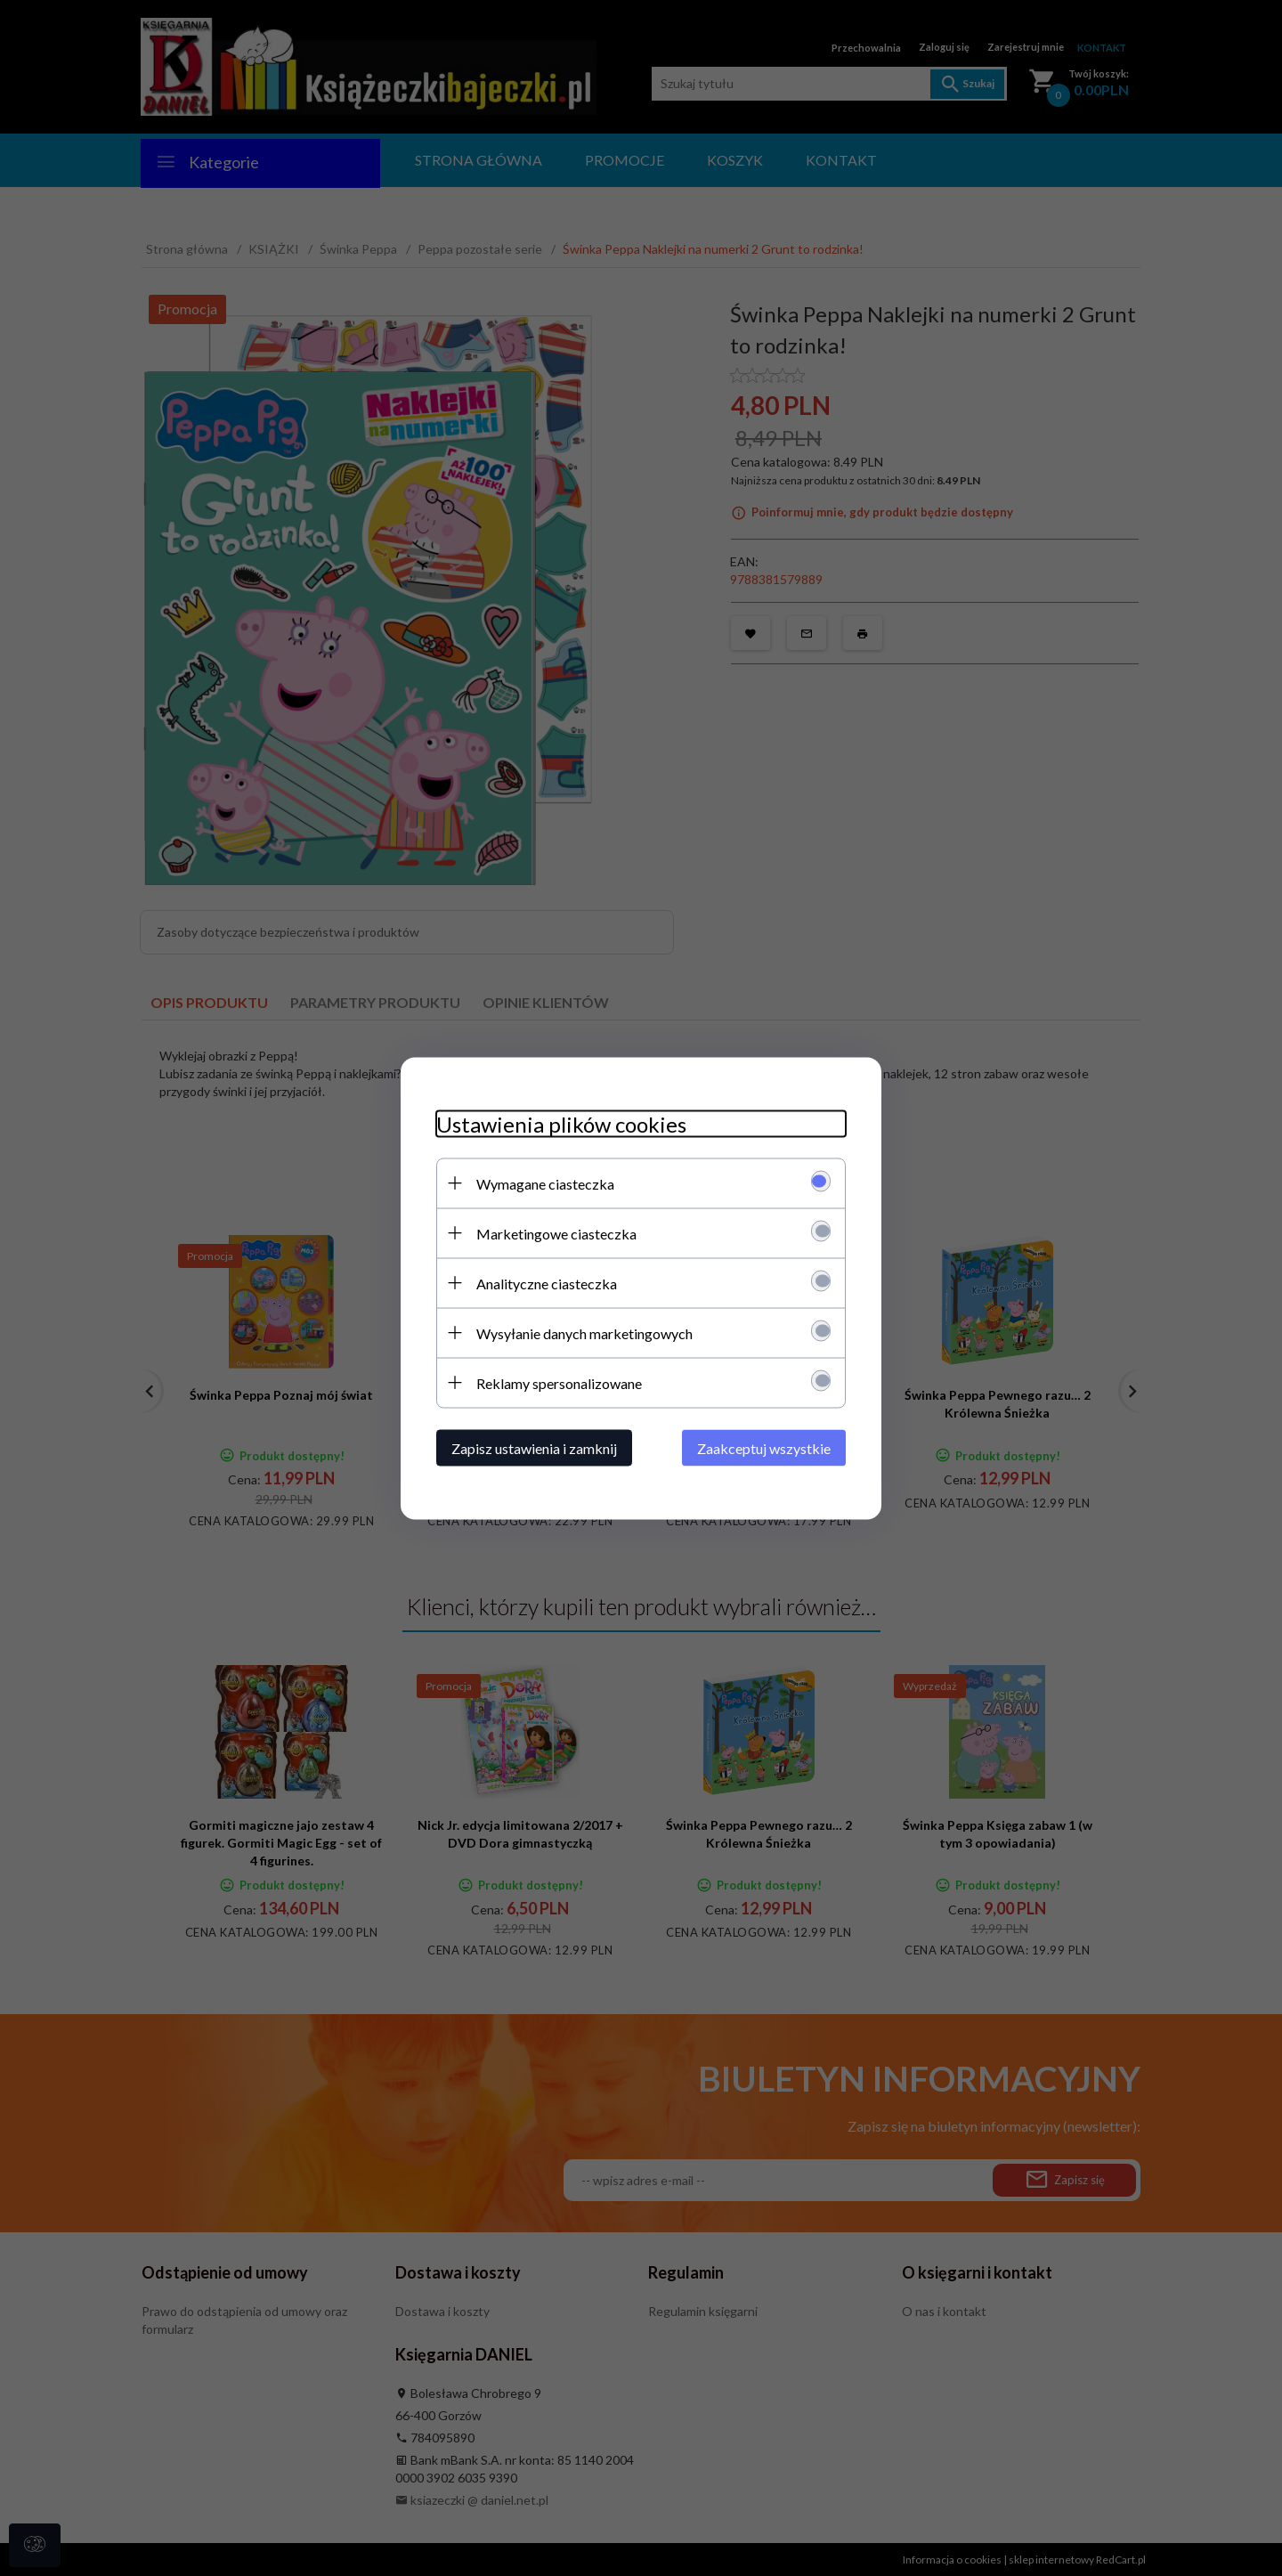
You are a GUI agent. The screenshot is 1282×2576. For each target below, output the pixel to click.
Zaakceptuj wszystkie (764, 1447)
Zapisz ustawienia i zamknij (534, 1447)
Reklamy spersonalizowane (559, 1382)
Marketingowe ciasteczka (556, 1232)
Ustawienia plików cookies (561, 1123)
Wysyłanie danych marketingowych (584, 1332)
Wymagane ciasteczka (545, 1182)
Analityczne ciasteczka (546, 1282)
